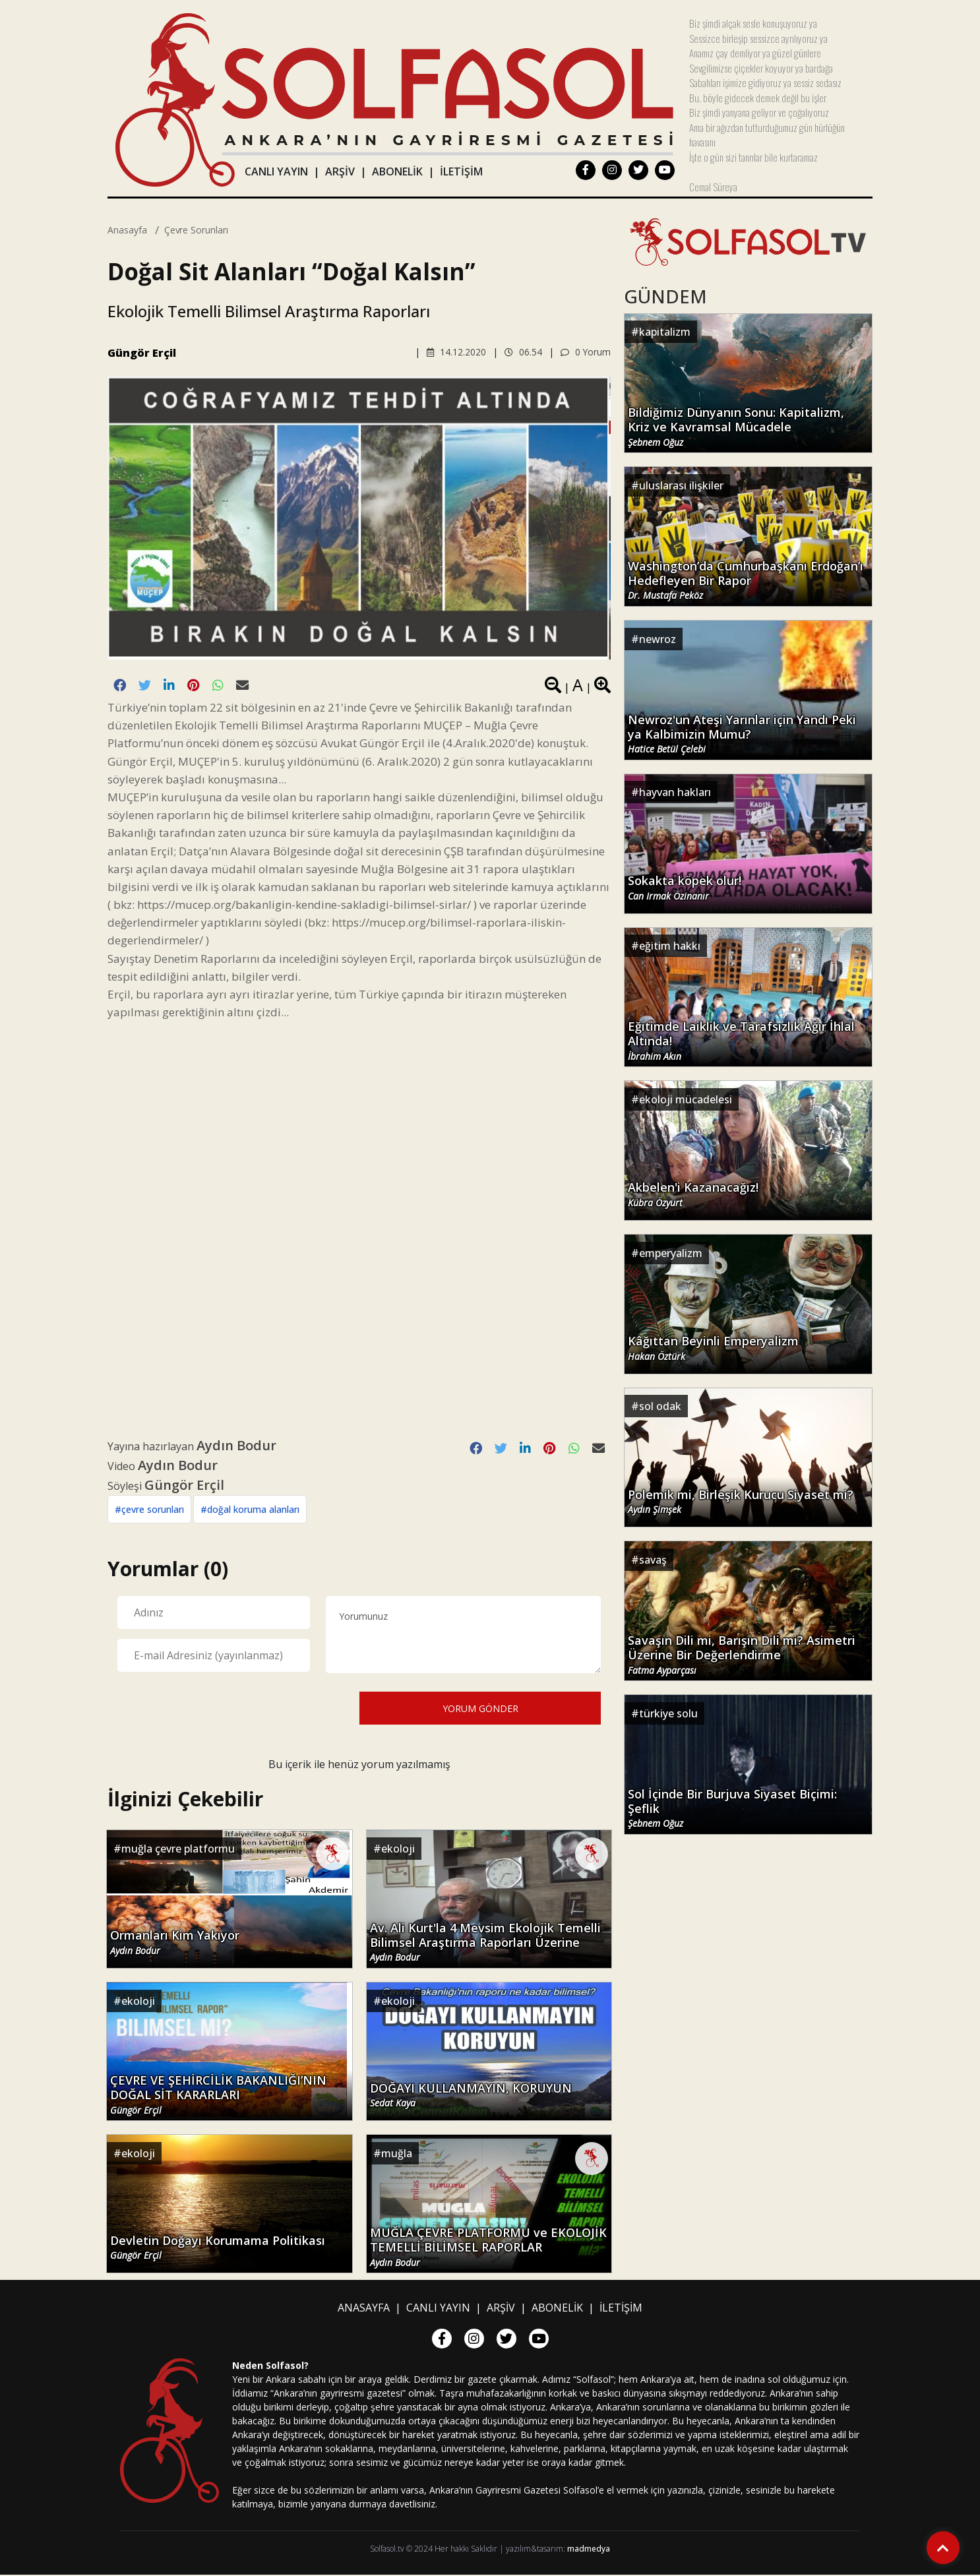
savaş (653, 1559)
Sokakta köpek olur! (684, 887)
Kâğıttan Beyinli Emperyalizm (713, 1348)
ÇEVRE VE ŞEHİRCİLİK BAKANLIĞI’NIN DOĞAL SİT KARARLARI (218, 2095)
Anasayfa (127, 230)
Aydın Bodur (236, 1446)
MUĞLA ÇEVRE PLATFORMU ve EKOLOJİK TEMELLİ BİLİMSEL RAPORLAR (488, 2247)
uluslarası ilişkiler (681, 485)
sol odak (660, 1406)
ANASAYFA (364, 2309)
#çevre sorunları (149, 1510)
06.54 (522, 352)
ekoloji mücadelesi (685, 1099)
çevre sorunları (196, 230)
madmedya (588, 2550)
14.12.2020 (455, 352)
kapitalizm (664, 331)
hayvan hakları (675, 792)
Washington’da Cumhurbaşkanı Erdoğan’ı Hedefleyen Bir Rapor (745, 579)
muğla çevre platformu (178, 1849)
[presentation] (217, 1708)
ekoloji (398, 1849)
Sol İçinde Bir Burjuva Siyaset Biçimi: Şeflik (732, 1807)
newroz (657, 639)
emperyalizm (670, 1253)
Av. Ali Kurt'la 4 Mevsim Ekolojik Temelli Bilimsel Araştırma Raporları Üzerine (485, 1942)
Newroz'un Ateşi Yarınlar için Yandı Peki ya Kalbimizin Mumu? (742, 733)
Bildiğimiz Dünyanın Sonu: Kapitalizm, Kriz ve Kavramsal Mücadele (736, 426)
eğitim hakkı (669, 945)
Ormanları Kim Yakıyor (174, 1943)
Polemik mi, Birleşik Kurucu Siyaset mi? (740, 1501)
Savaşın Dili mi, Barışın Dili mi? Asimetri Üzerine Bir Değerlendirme (741, 1654)
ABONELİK (397, 171)
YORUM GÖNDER (480, 1709)
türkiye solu (668, 1713)
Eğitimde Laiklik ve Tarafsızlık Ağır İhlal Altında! (741, 1040)
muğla (396, 2154)
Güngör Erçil (141, 353)
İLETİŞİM (461, 171)
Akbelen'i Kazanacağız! (693, 1194)
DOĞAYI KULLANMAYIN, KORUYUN (471, 2095)
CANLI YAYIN (276, 171)
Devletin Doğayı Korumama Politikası (217, 2248)
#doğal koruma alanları (249, 1510)
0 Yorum (585, 352)
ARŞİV (340, 171)
